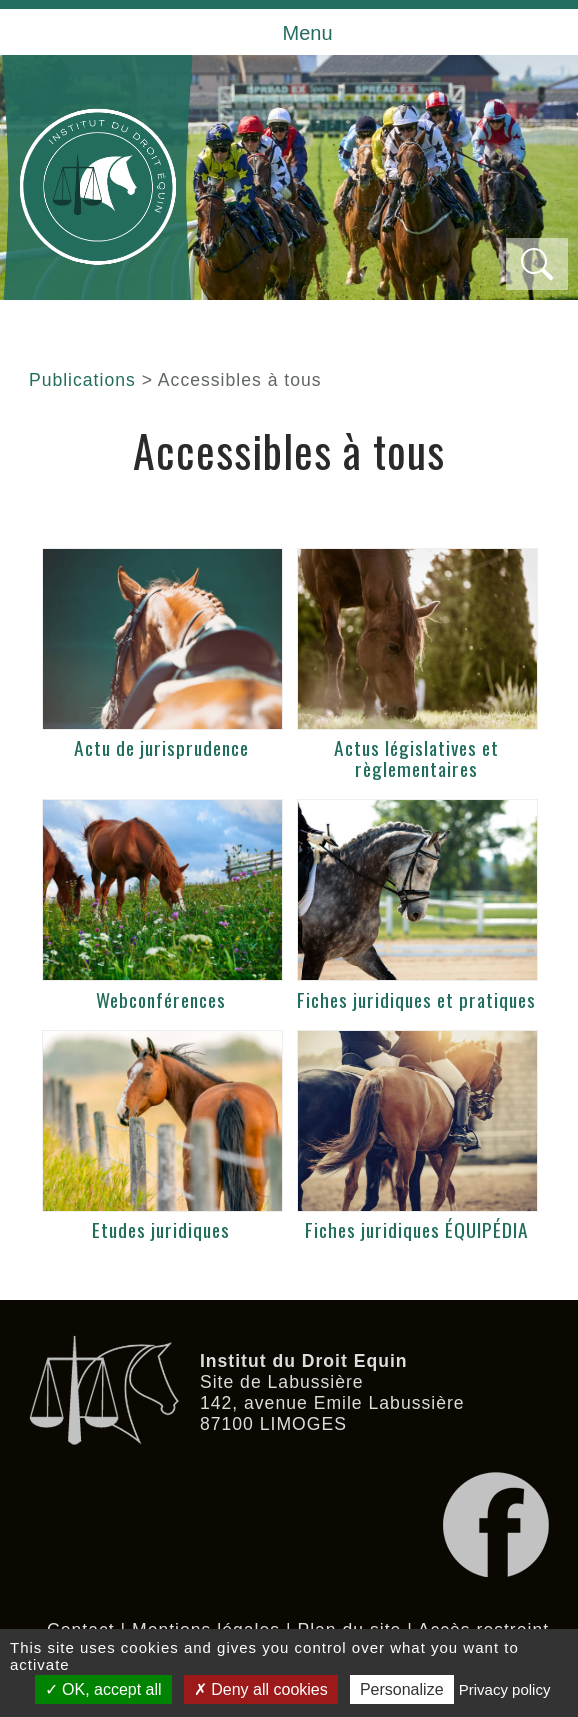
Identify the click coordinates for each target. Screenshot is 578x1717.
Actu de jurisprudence (161, 747)
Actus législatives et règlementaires (416, 758)
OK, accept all (103, 1689)
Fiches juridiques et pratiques (416, 999)
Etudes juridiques (161, 1229)
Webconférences (161, 999)
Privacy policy (505, 1689)
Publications (82, 380)
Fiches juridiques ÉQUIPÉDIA (417, 1229)
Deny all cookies (261, 1689)
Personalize (402, 1689)
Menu (307, 33)
